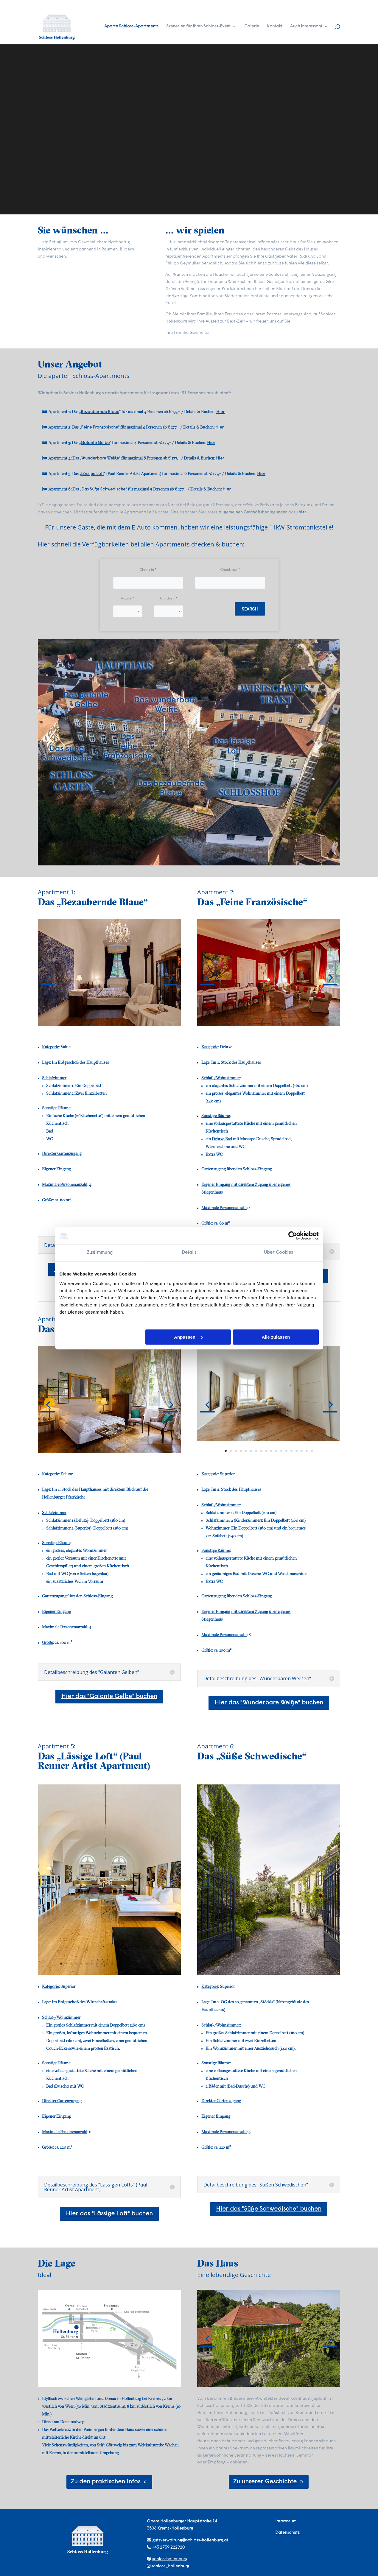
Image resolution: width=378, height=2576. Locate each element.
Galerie (251, 26)
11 (289, 1024)
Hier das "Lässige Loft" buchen (109, 2214)
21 (300, 1956)
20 (157, 1964)
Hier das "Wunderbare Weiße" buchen (268, 1703)
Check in (146, 570)
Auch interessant (306, 26)
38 (291, 1963)
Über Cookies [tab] (278, 1252)
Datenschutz (287, 2532)
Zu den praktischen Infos (105, 2482)
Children (167, 598)
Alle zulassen (276, 1337)
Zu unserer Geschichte (265, 2482)
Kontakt (274, 26)
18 (312, 1451)
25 (320, 1956)
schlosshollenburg (169, 2559)
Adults (126, 598)
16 (302, 1451)
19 (152, 1964)
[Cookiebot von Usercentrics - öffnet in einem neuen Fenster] (293, 1235)
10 (284, 1024)
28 (336, 1956)
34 (271, 1963)
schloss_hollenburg (170, 2566)
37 (286, 1963)
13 (299, 1024)
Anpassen (188, 1337)
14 (291, 1451)
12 (294, 1024)
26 (325, 1956)
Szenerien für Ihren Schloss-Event (198, 26)
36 (281, 1963)
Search (250, 609)
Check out (228, 570)
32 (261, 1963)
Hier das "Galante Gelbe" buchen (109, 1697)
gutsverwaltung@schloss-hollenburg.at (190, 2540)
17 (307, 1451)
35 (276, 1963)
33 (266, 1963)
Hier (220, 412)
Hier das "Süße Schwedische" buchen (268, 2209)
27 (330, 1956)
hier (303, 512)
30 (251, 1963)
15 (296, 1451)
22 (305, 1956)
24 (315, 1956)
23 (310, 1956)
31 (256, 1963)
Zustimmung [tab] (100, 1252)
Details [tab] (189, 1252)
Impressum (286, 2521)
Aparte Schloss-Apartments (131, 26)
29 (246, 1963)
